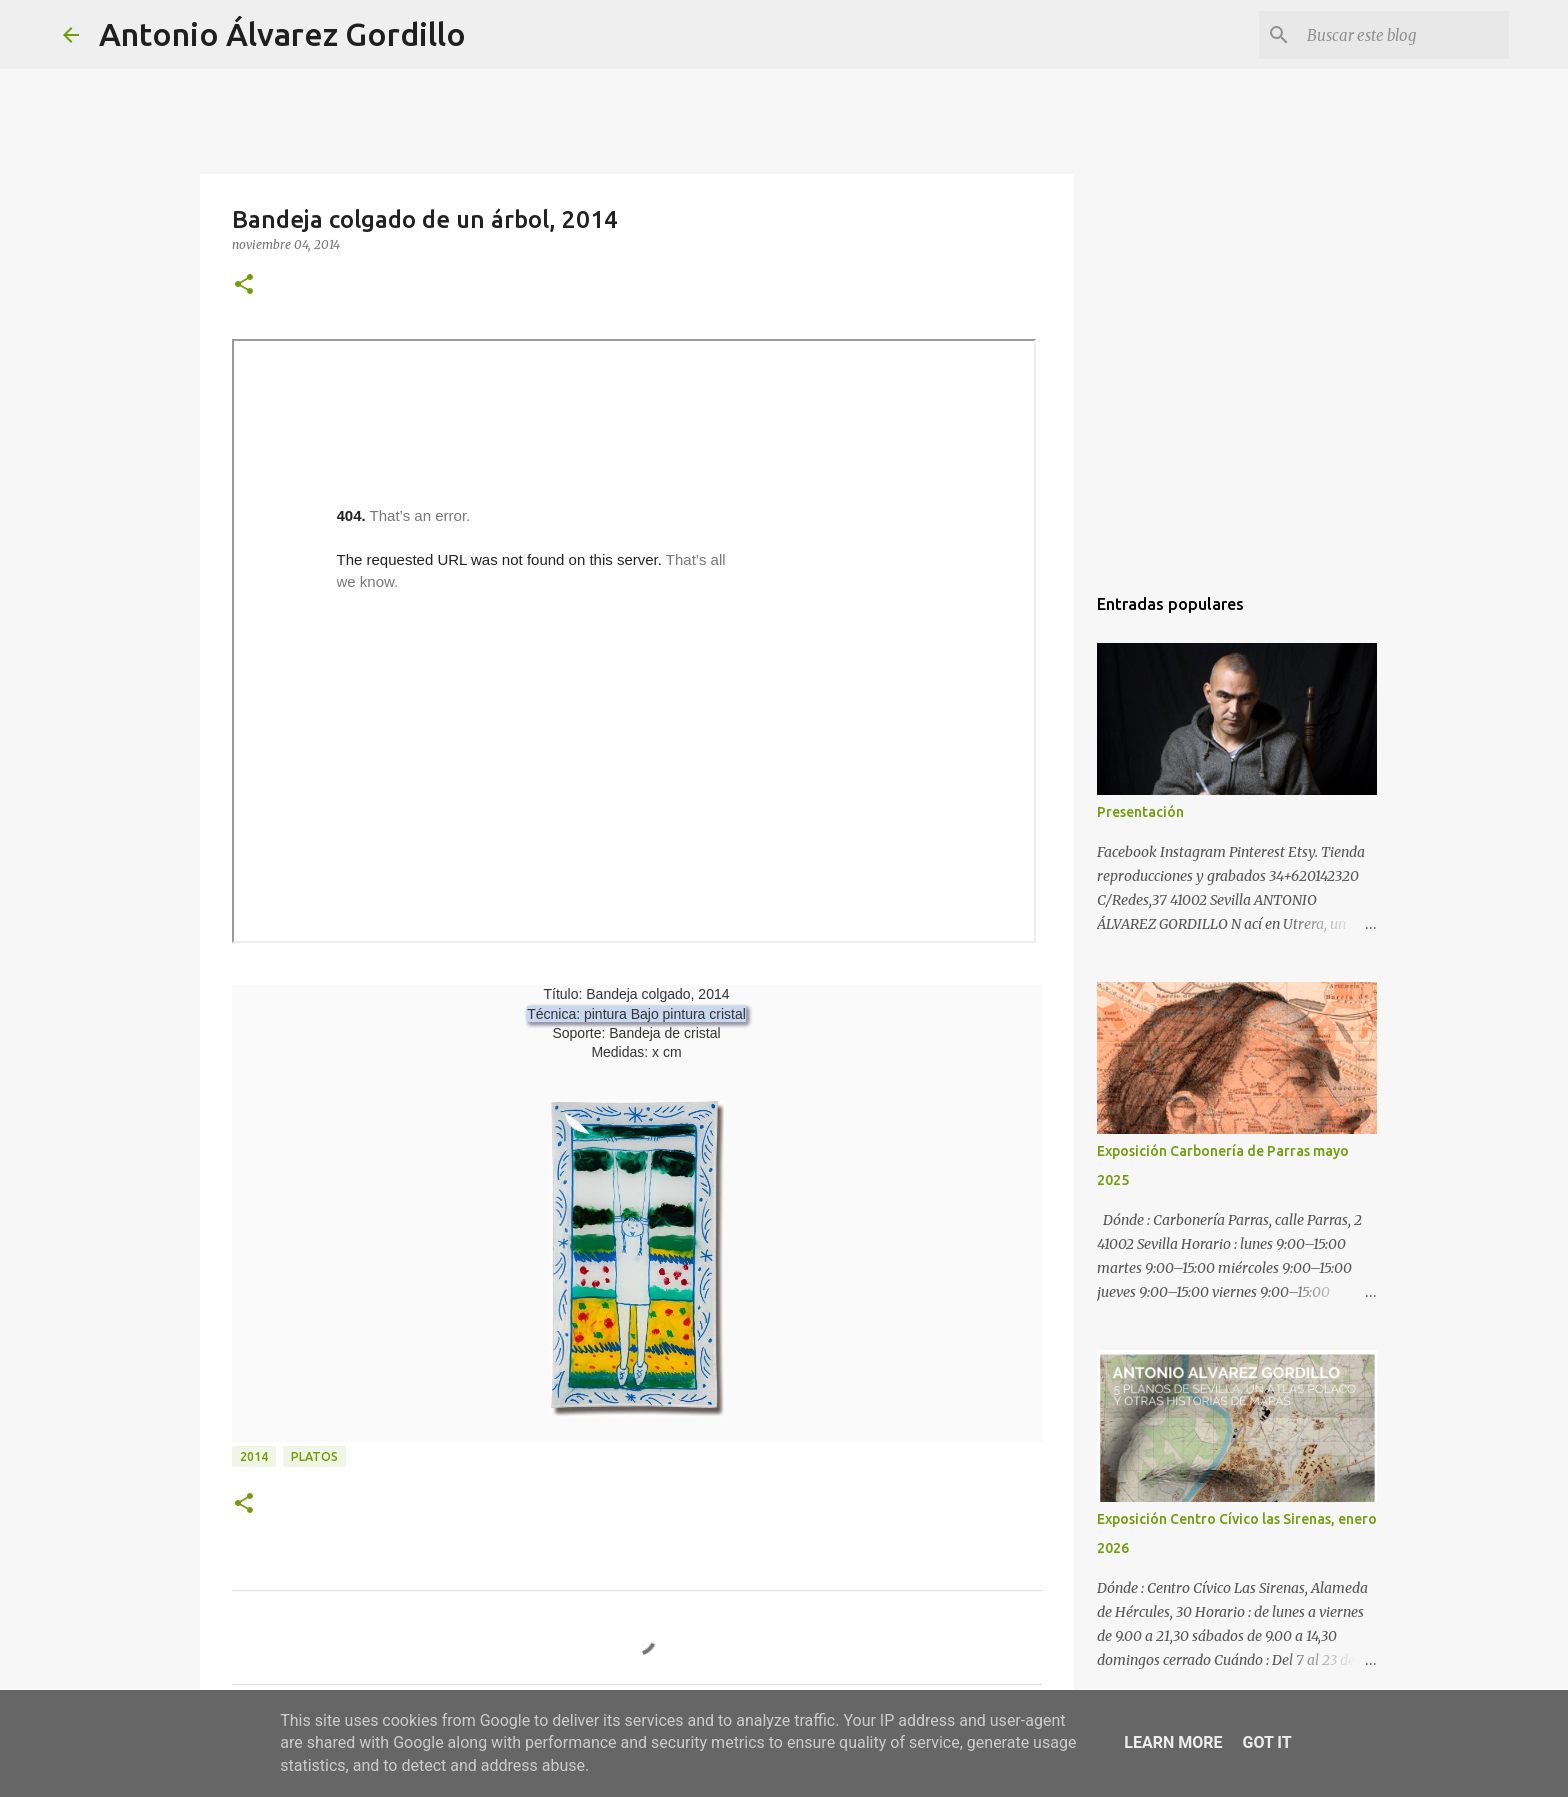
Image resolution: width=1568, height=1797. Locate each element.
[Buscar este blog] (1404, 35)
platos (314, 1456)
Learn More (1173, 1742)
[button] (244, 285)
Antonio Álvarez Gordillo (282, 34)
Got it (1266, 1742)
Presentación (1140, 812)
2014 (254, 1456)
